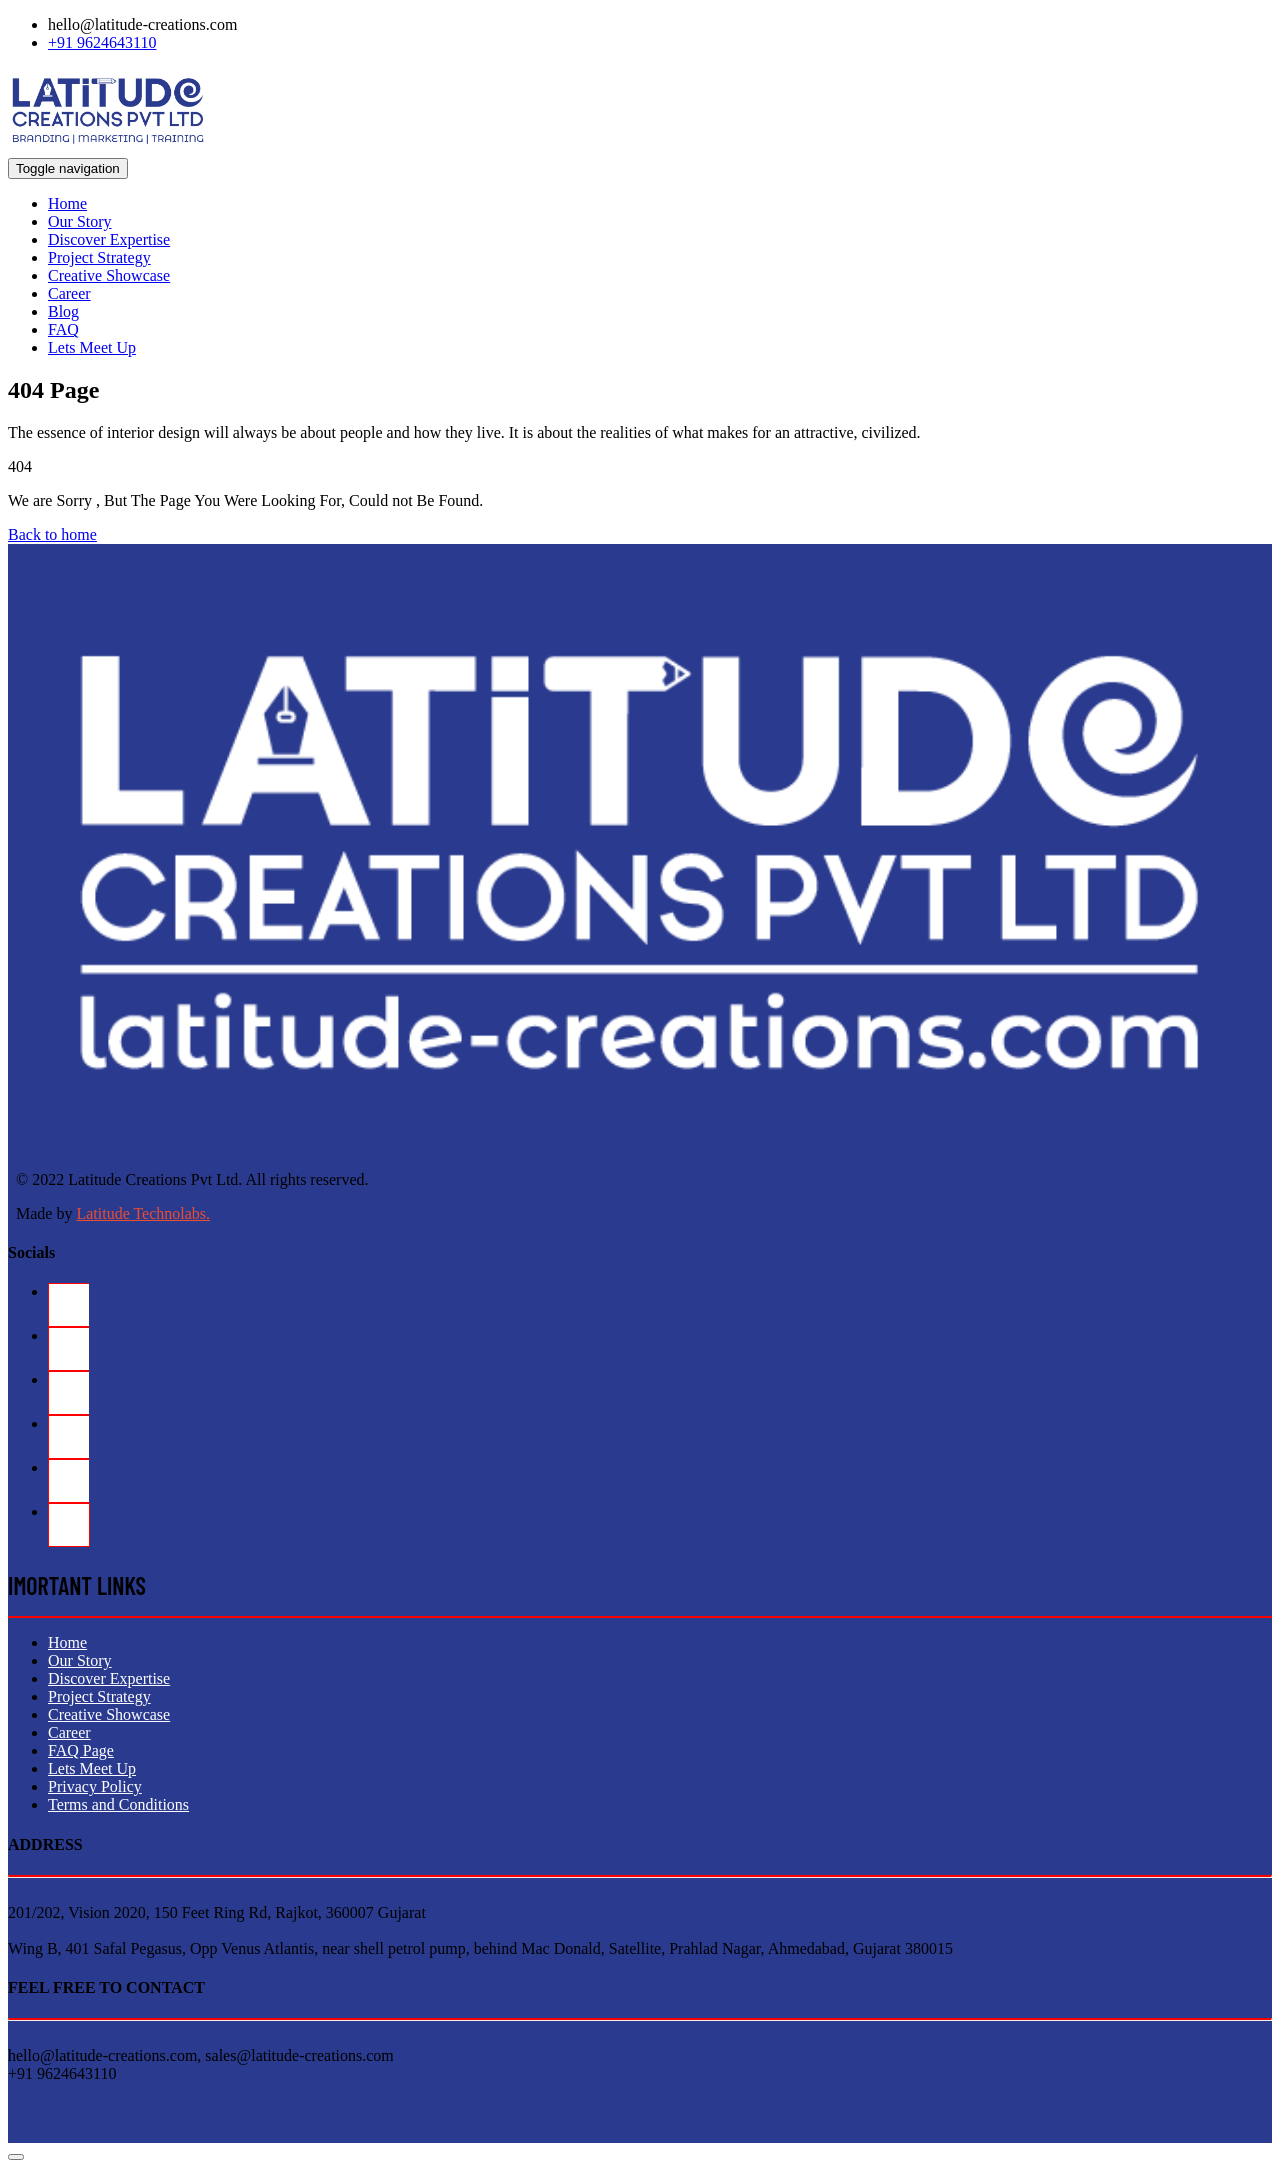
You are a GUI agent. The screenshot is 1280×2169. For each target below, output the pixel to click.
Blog (63, 311)
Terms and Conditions (118, 1804)
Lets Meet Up (92, 347)
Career (69, 293)
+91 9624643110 (102, 42)
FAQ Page (81, 1750)
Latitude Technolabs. (143, 1213)
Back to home (52, 534)
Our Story (80, 221)
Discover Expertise (109, 239)
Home (67, 203)
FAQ (63, 329)
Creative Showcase (109, 275)
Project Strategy (99, 257)
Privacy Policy (95, 1786)
